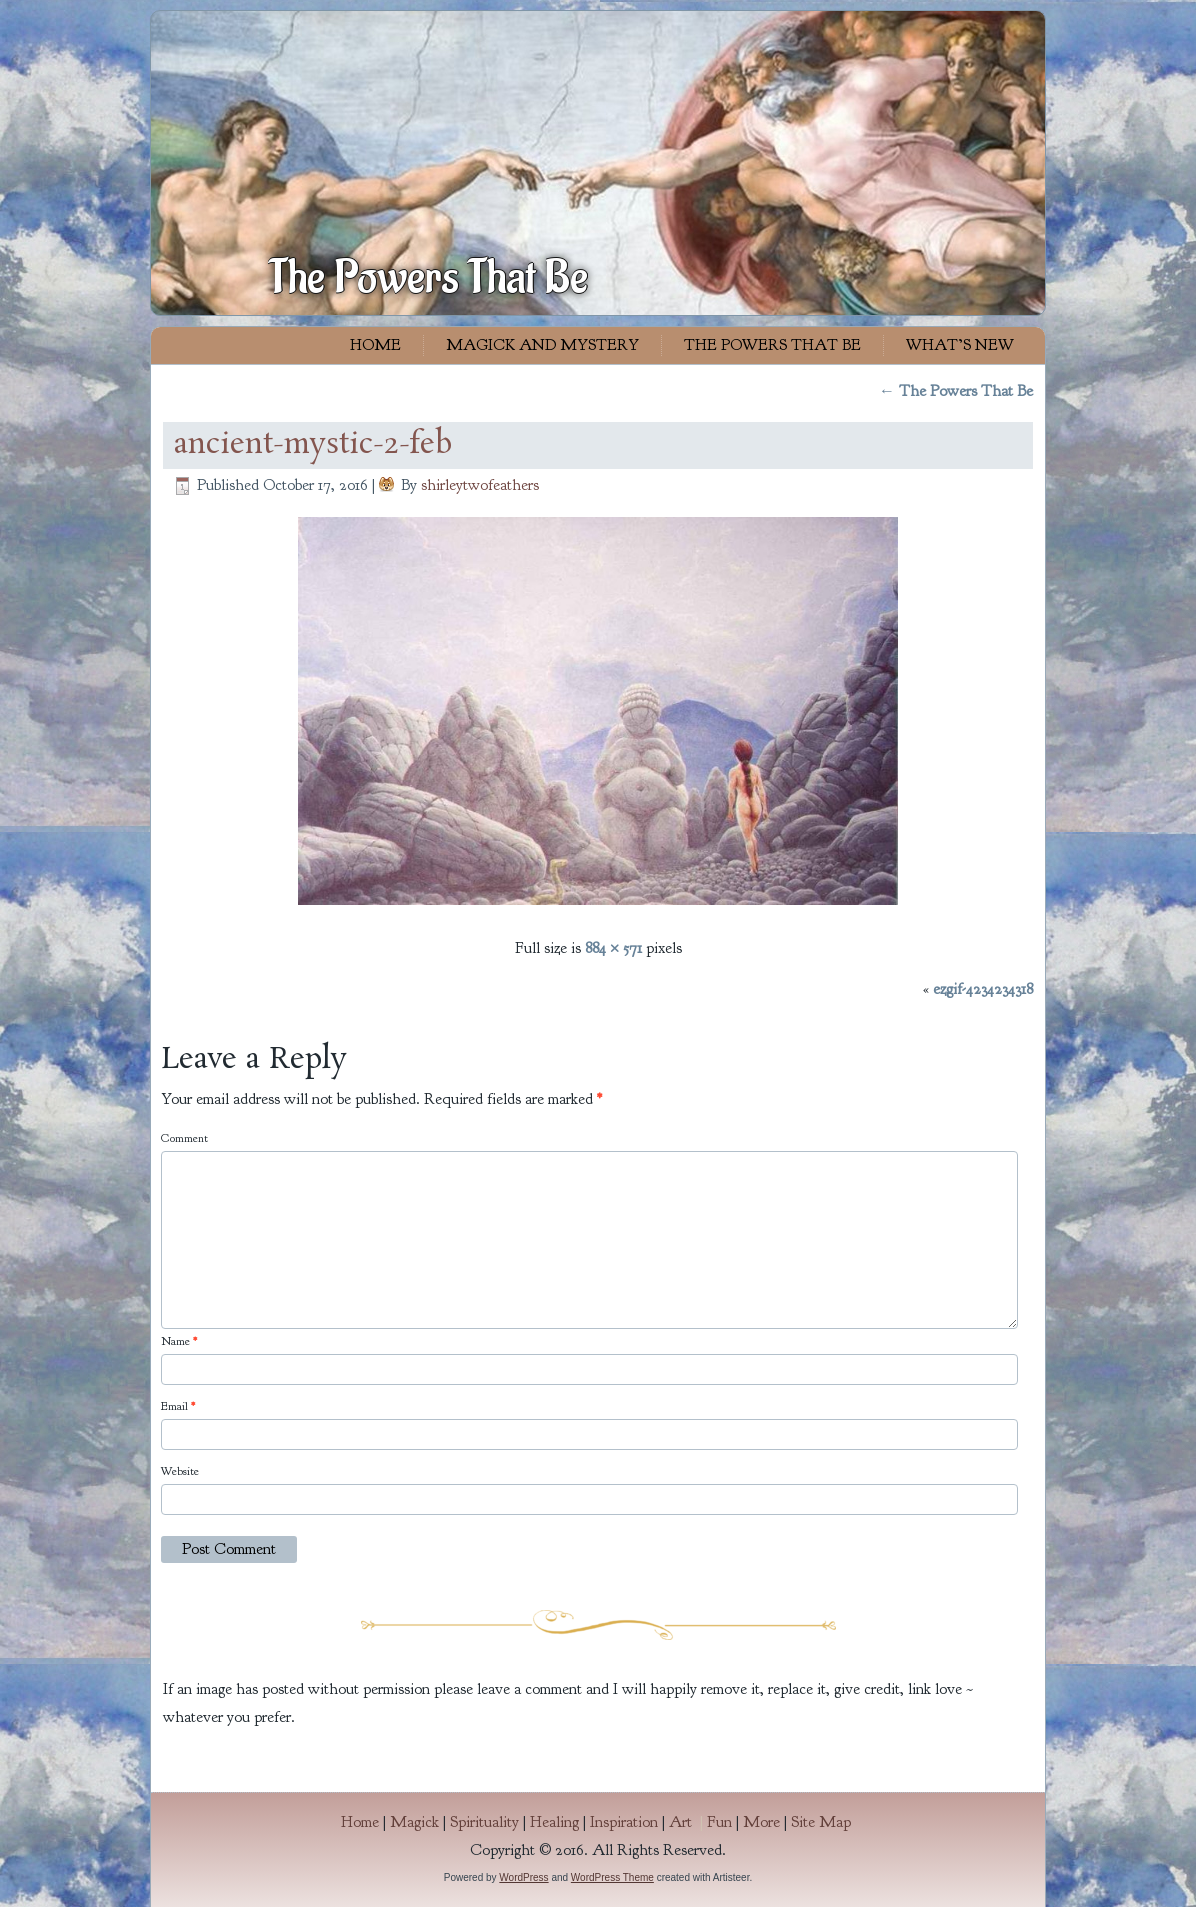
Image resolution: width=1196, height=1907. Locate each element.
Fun (719, 1822)
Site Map (821, 1822)
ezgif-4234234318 (983, 989)
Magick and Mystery (542, 345)
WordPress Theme (612, 1877)
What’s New (960, 345)
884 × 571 (613, 948)
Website (180, 1471)
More (761, 1822)
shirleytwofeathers (480, 485)
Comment (184, 1138)
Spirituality (484, 1822)
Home (375, 345)
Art (688, 1822)
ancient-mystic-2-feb (313, 445)
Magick (414, 1822)
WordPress (523, 1877)
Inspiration (624, 1822)
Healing (554, 1822)
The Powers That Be (428, 278)
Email (178, 1406)
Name (179, 1341)
